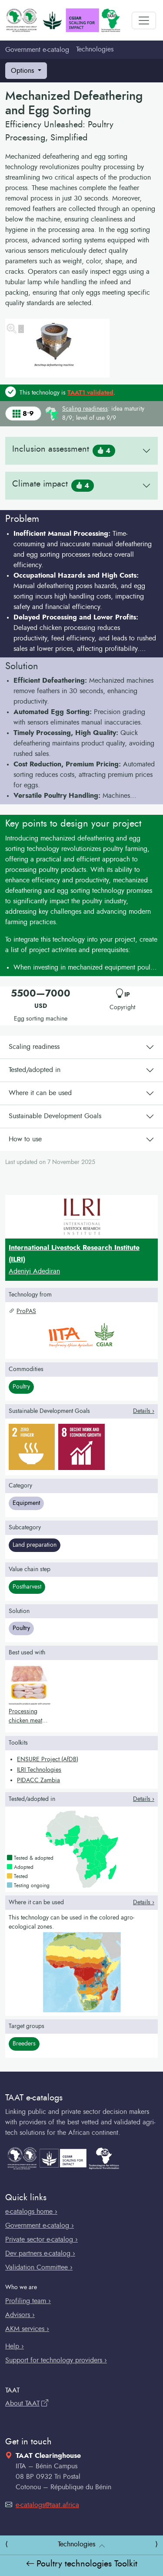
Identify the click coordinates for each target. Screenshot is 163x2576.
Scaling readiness (34, 1046)
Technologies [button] (76, 2544)
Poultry (21, 1387)
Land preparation (35, 1545)
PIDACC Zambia (38, 1780)
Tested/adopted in (34, 1069)
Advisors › (20, 2314)
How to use (25, 1139)
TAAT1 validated (90, 393)
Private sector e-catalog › (41, 2239)
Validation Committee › (39, 2267)
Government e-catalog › (39, 2225)
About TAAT (26, 2403)
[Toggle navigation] (144, 20)
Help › (14, 2346)
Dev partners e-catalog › (40, 2253)
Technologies (94, 49)
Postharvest (27, 1587)
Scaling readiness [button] (85, 409)
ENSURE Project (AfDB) (47, 1759)
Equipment (26, 1503)
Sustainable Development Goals (55, 1116)
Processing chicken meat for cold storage (29, 1720)
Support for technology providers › (56, 2360)
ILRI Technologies (39, 1770)
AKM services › (27, 2328)
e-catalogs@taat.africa (42, 2504)
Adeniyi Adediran (34, 1271)
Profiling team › (28, 2300)
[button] (81, 591)
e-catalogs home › (31, 2211)
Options (23, 70)
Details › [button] (143, 1411)
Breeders (24, 2044)
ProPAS (22, 1311)
